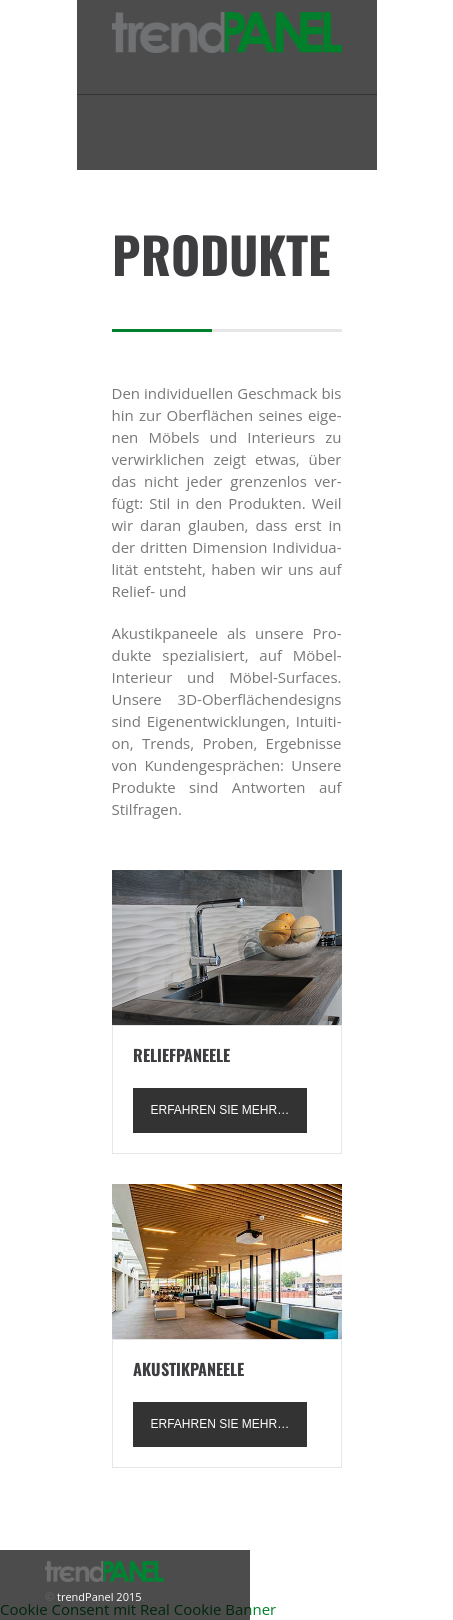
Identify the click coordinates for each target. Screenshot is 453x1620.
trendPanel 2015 (97, 1596)
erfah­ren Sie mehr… (220, 1110)
